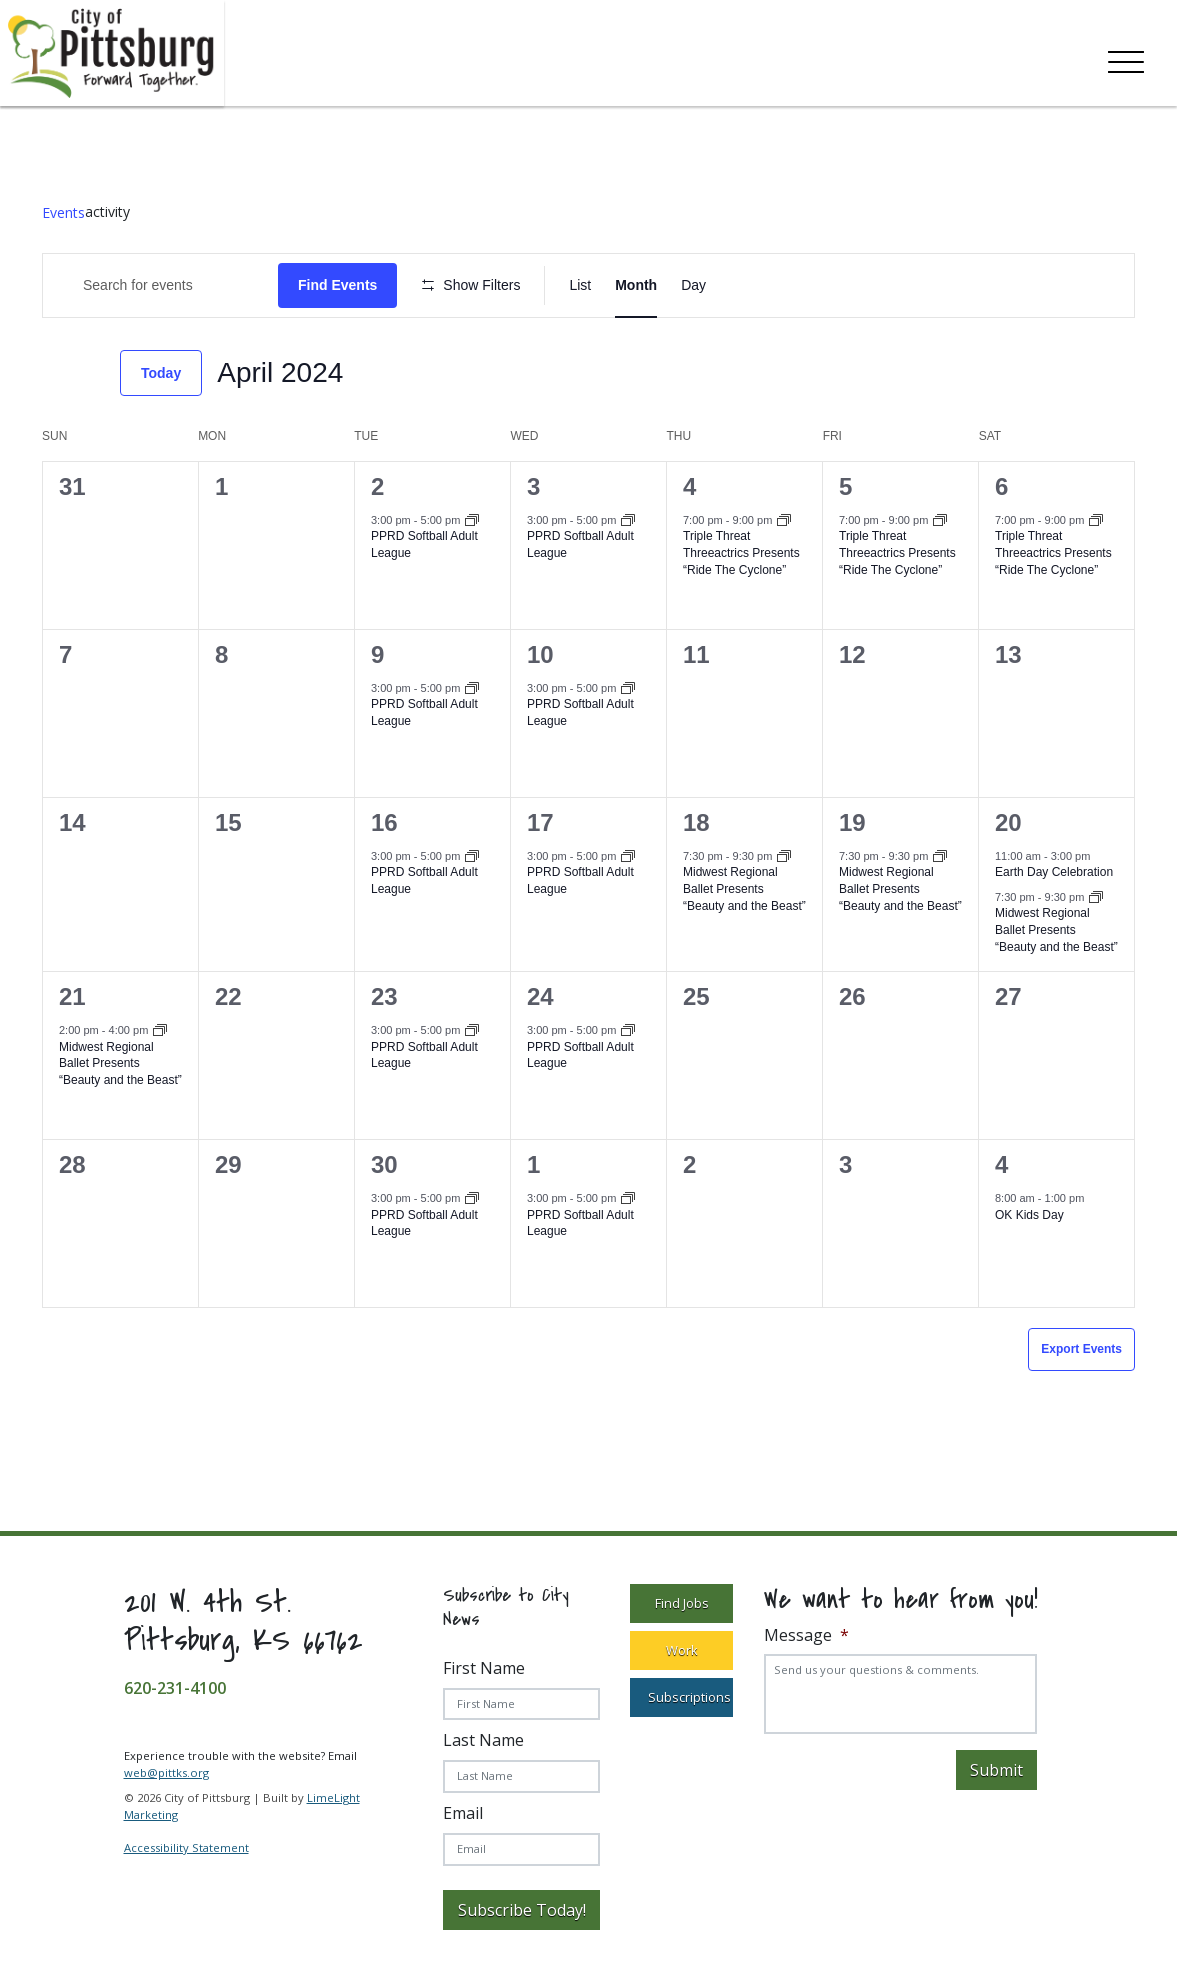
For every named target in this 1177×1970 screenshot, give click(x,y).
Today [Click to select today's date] (161, 373)
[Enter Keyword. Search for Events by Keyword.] (160, 285)
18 (696, 822)
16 (384, 822)
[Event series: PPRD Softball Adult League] (472, 522)
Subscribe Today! (522, 1910)
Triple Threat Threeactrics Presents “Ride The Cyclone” (741, 552)
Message (806, 1635)
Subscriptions (689, 1697)
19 (852, 822)
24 (540, 996)
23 (384, 996)
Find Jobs (682, 1603)
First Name (484, 1668)
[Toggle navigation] (1126, 58)
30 (384, 1164)
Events (63, 212)
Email (463, 1813)
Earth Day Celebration (1054, 872)
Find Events (337, 285)
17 (540, 822)
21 (72, 996)
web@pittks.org (166, 1772)
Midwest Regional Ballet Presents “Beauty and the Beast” (744, 888)
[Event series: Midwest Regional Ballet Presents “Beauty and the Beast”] (784, 858)
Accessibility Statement (186, 1847)
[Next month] (93, 373)
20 (1008, 822)
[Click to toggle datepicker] (280, 373)
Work (682, 1650)
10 (540, 654)
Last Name (483, 1740)
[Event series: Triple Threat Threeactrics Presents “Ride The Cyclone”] (784, 522)
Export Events (1081, 1349)
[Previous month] (54, 373)
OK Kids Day (1029, 1215)
